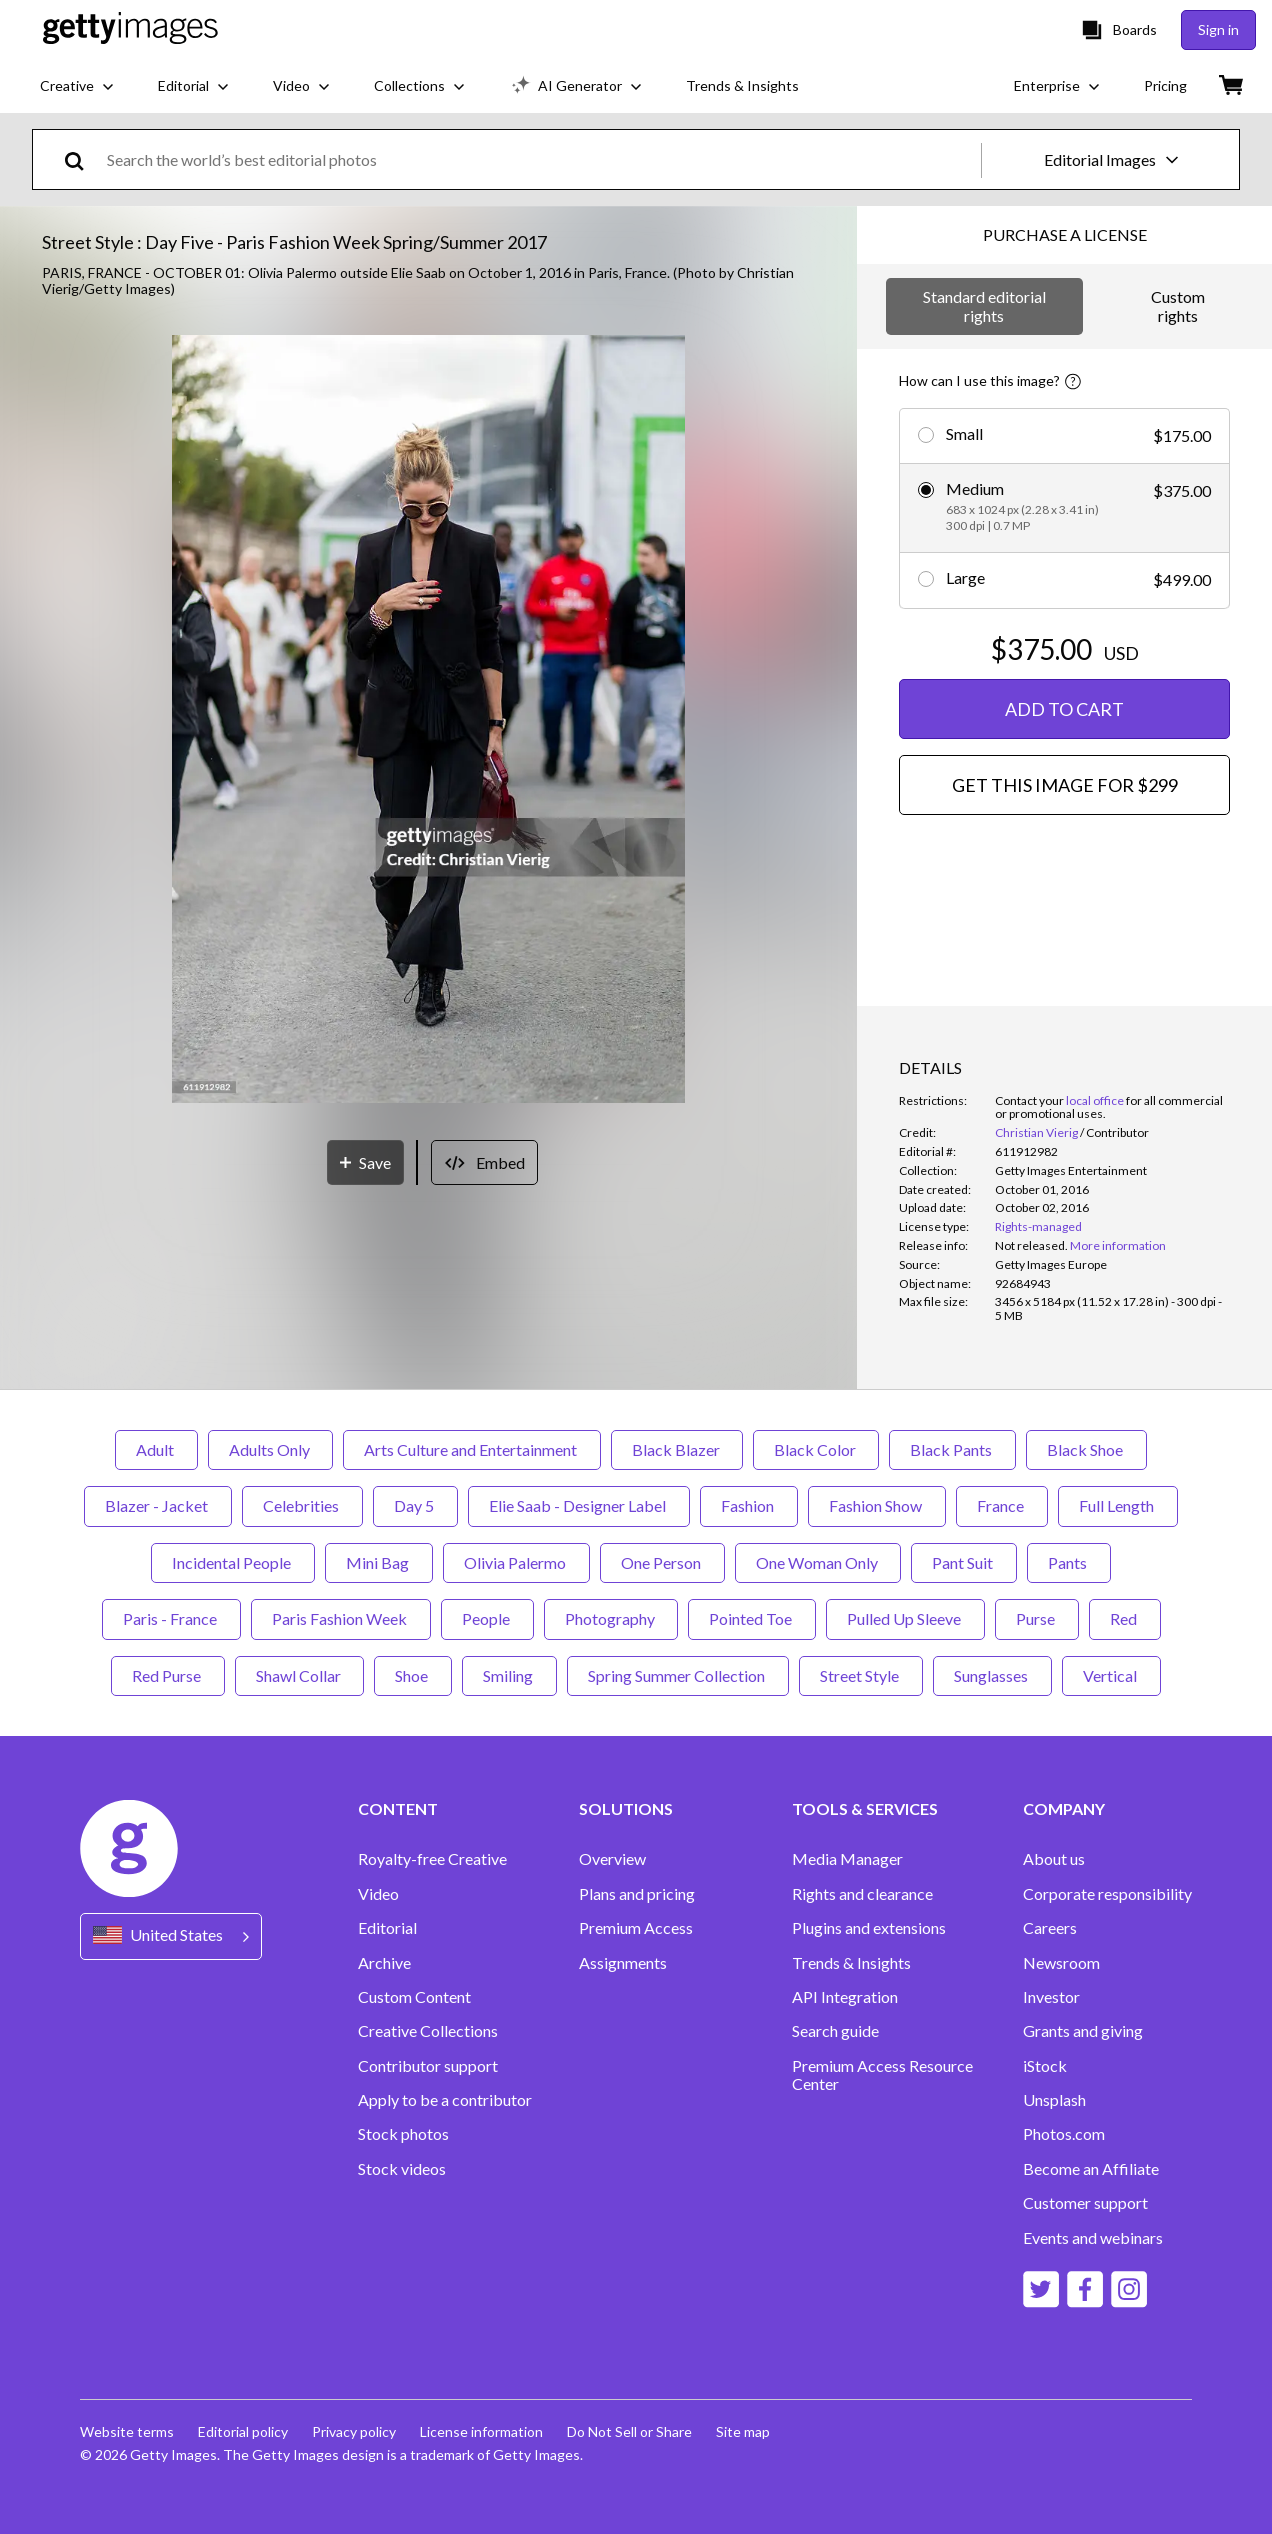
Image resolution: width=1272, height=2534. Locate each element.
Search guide (835, 2031)
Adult (156, 1449)
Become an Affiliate (1091, 2169)
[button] (428, 720)
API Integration (845, 1997)
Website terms (127, 2431)
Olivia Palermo (516, 1562)
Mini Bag (379, 1562)
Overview (612, 1859)
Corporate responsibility (1107, 1894)
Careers (1050, 1928)
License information (481, 2431)
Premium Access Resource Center (882, 2075)
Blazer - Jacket (158, 1505)
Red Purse (168, 1675)
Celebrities (302, 1505)
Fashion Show (877, 1505)
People (487, 1618)
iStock (1045, 2066)
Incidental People (233, 1562)
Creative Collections (428, 2031)
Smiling (509, 1675)
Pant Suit (964, 1562)
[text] (540, 159)
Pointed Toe (752, 1618)
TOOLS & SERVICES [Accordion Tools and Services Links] (865, 1809)
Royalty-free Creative (432, 1859)
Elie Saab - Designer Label (579, 1505)
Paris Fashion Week (341, 1618)
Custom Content (414, 1997)
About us (1054, 1859)
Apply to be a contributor (445, 2100)
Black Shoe (1086, 1449)
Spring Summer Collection (678, 1675)
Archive (384, 1963)
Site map (743, 2431)
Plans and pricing (637, 1894)
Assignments (623, 1963)
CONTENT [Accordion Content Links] (398, 1809)
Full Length (1118, 1505)
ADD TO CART (1064, 709)
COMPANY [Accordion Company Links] (1064, 1809)
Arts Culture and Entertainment (472, 1449)
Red (1125, 1618)
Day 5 (415, 1505)
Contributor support (428, 2066)
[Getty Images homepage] (130, 29)
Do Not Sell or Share (629, 2431)
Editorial (387, 1928)
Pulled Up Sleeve (905, 1618)
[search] (82, 159)
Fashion (749, 1505)
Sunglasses (992, 1675)
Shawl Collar (299, 1675)
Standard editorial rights (984, 305)
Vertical (1111, 1675)
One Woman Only (818, 1562)
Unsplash (1054, 2100)
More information (1118, 1245)
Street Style (861, 1675)
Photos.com (1064, 2134)
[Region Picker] (171, 1936)
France (1002, 1505)
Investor (1051, 1997)
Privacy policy (354, 2431)
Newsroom (1061, 1963)
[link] (1031, 1245)
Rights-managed (1038, 1226)
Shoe (413, 1675)
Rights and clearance (862, 1894)
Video (378, 1894)
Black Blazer (677, 1449)
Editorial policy (243, 2431)
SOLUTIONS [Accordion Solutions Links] (626, 1809)
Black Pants (952, 1449)
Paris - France (171, 1618)
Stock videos (402, 2169)
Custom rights (1178, 305)
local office (1095, 1100)
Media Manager (847, 1859)
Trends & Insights (851, 1963)
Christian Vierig (1036, 1132)
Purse (1037, 1618)
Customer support (1085, 2203)
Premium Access (636, 1928)
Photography (611, 1618)
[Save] (365, 1162)
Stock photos (403, 2134)
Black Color (816, 1449)
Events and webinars (1093, 2238)
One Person (662, 1562)
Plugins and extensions (869, 1928)
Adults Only (270, 1449)
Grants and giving (1083, 2031)
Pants (1069, 1562)
